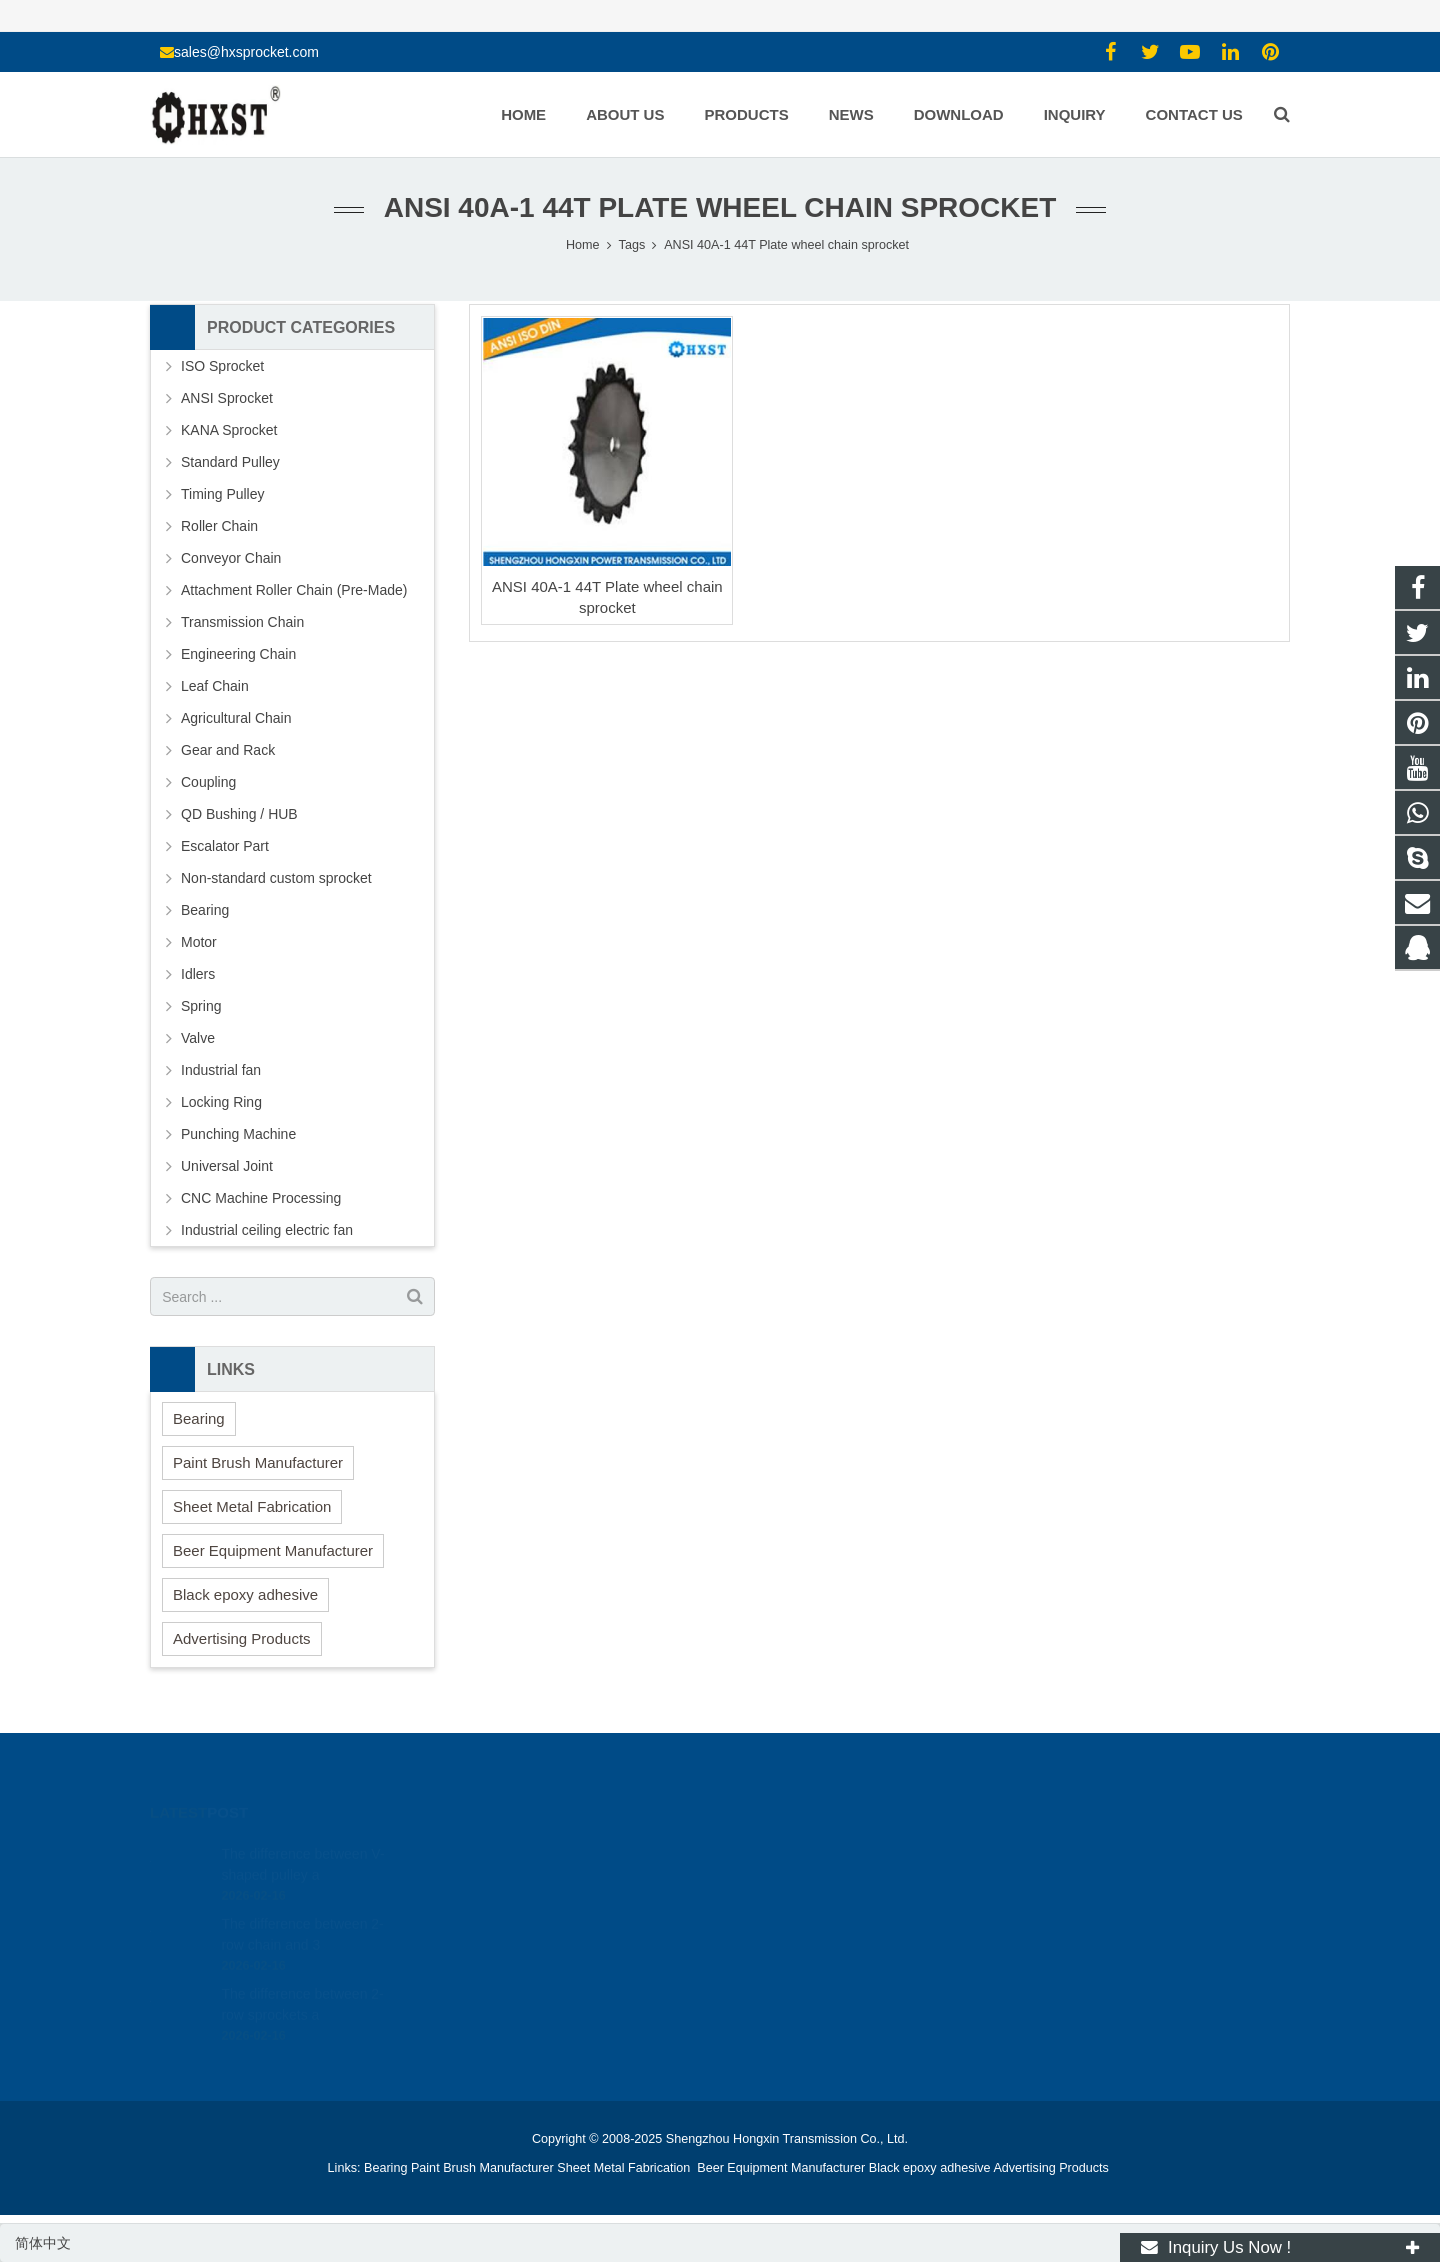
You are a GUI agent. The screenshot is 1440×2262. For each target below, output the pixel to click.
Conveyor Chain (231, 558)
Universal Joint (227, 1166)
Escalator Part (225, 846)
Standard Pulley (230, 462)
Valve (198, 1038)
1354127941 (789, 1853)
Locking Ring (221, 1102)
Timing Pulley (223, 494)
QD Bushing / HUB (239, 814)
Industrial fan (221, 1070)
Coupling (208, 782)
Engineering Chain (238, 654)
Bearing (205, 910)
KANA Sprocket (229, 430)
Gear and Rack (228, 750)
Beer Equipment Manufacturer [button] (273, 1550)
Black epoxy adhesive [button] (245, 1594)
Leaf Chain (215, 686)
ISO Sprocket (222, 366)
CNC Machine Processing (261, 1198)
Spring (201, 1006)
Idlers (198, 974)
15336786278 (790, 1882)
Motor (199, 942)
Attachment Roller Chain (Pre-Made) (294, 590)
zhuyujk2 (777, 1940)
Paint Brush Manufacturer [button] (258, 1462)
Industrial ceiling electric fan (267, 1230)
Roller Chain (219, 526)
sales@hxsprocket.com (246, 52)
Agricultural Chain (236, 718)
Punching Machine (238, 1134)
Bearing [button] (199, 1418)
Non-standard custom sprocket (276, 878)
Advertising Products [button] (242, 1638)
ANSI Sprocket (227, 398)
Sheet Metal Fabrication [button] (252, 1506)
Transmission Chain (242, 622)
